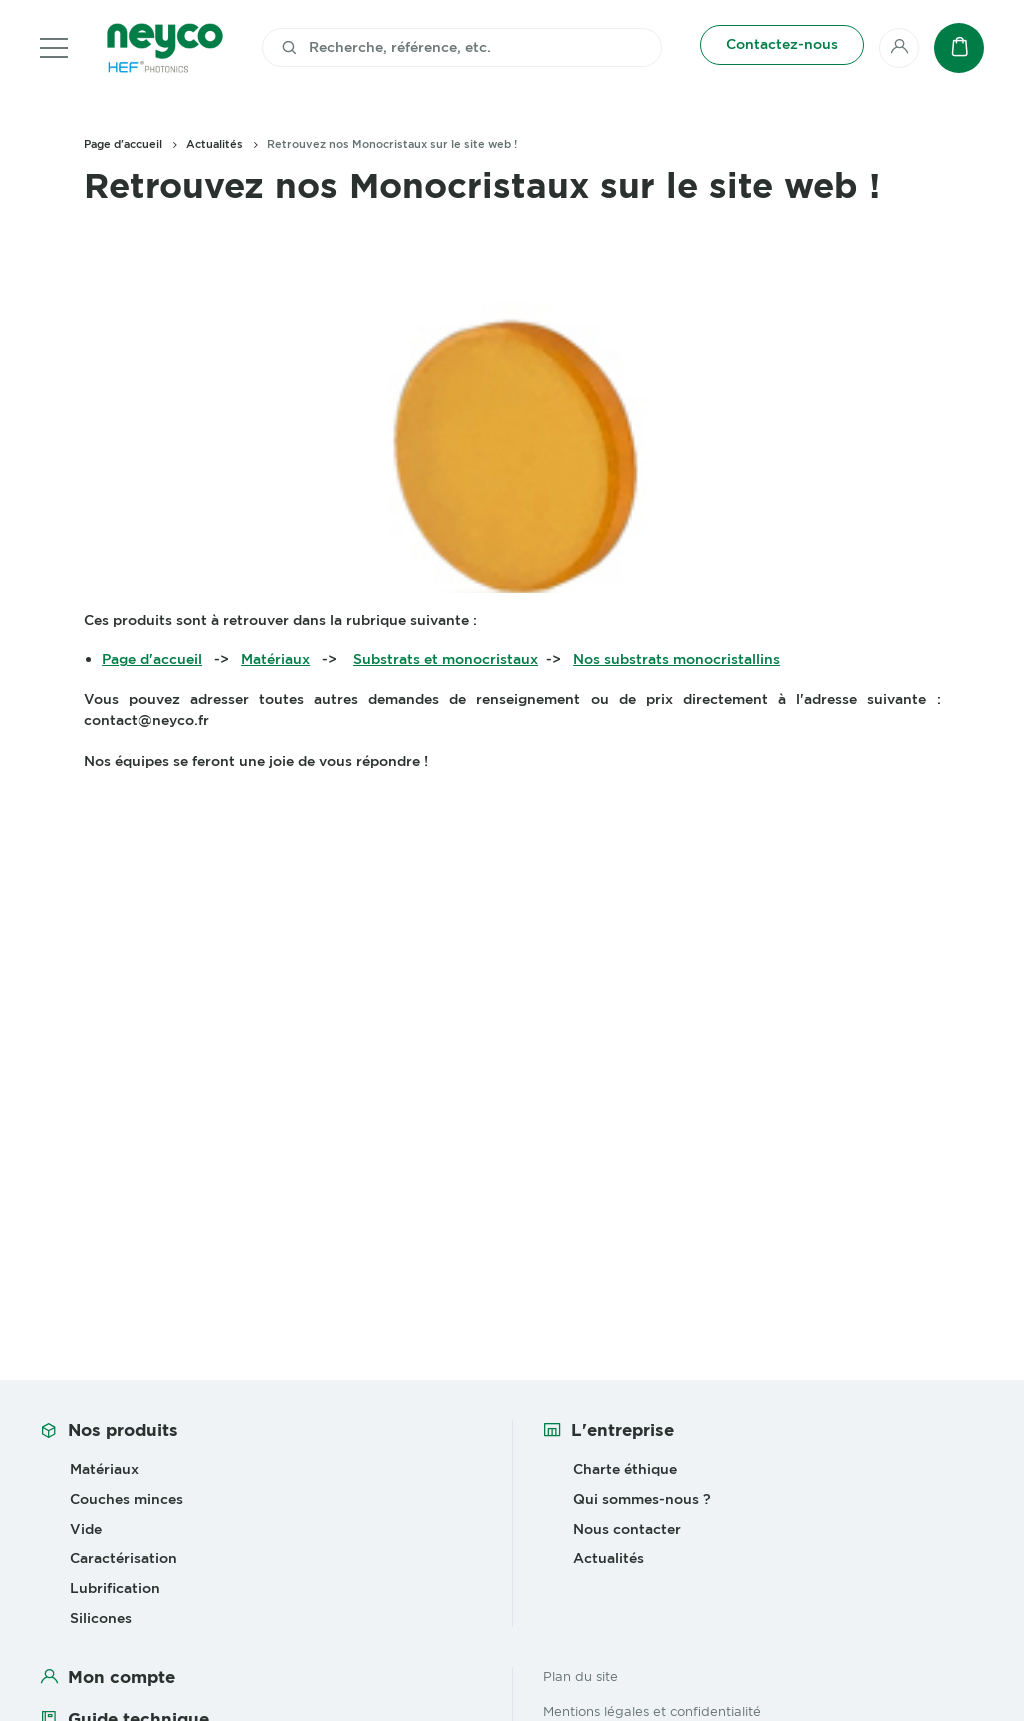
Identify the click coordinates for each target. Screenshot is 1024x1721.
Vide (86, 1529)
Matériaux (275, 659)
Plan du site (580, 1676)
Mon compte (121, 1677)
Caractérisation (123, 1558)
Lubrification (115, 1588)
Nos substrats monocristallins (676, 659)
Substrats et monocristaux (445, 659)
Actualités (214, 144)
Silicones (101, 1618)
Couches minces (126, 1499)
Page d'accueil (123, 144)
